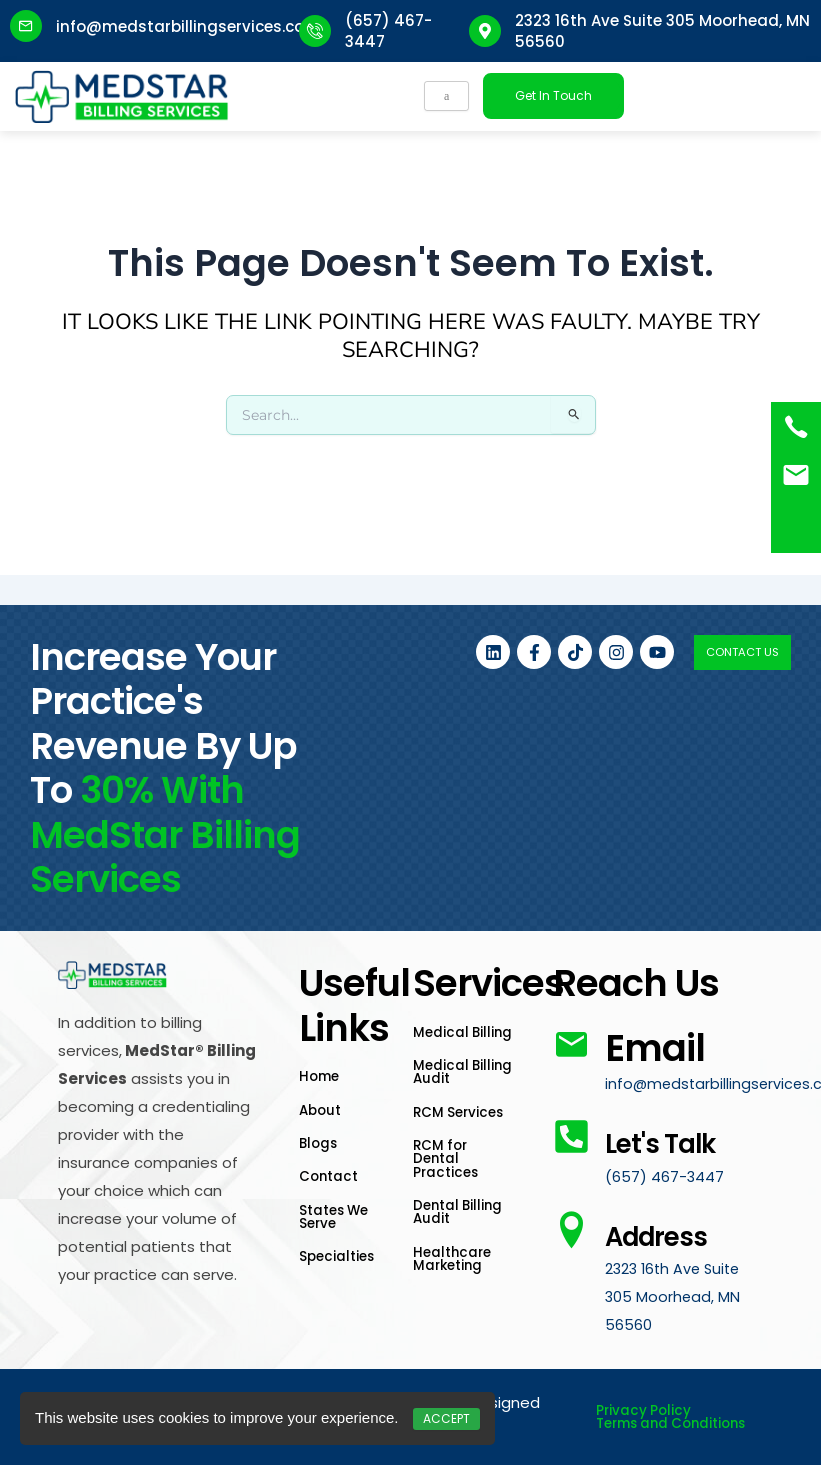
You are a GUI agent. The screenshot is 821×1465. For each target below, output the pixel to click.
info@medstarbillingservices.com (188, 26)
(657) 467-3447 (665, 1190)
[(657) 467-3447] (796, 427)
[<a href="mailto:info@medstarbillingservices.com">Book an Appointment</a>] (796, 475)
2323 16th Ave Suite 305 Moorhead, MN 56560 (676, 1310)
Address (679, 1247)
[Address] (571, 1243)
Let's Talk (644, 1132)
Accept (446, 1418)
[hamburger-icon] (446, 96)
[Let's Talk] (571, 1106)
